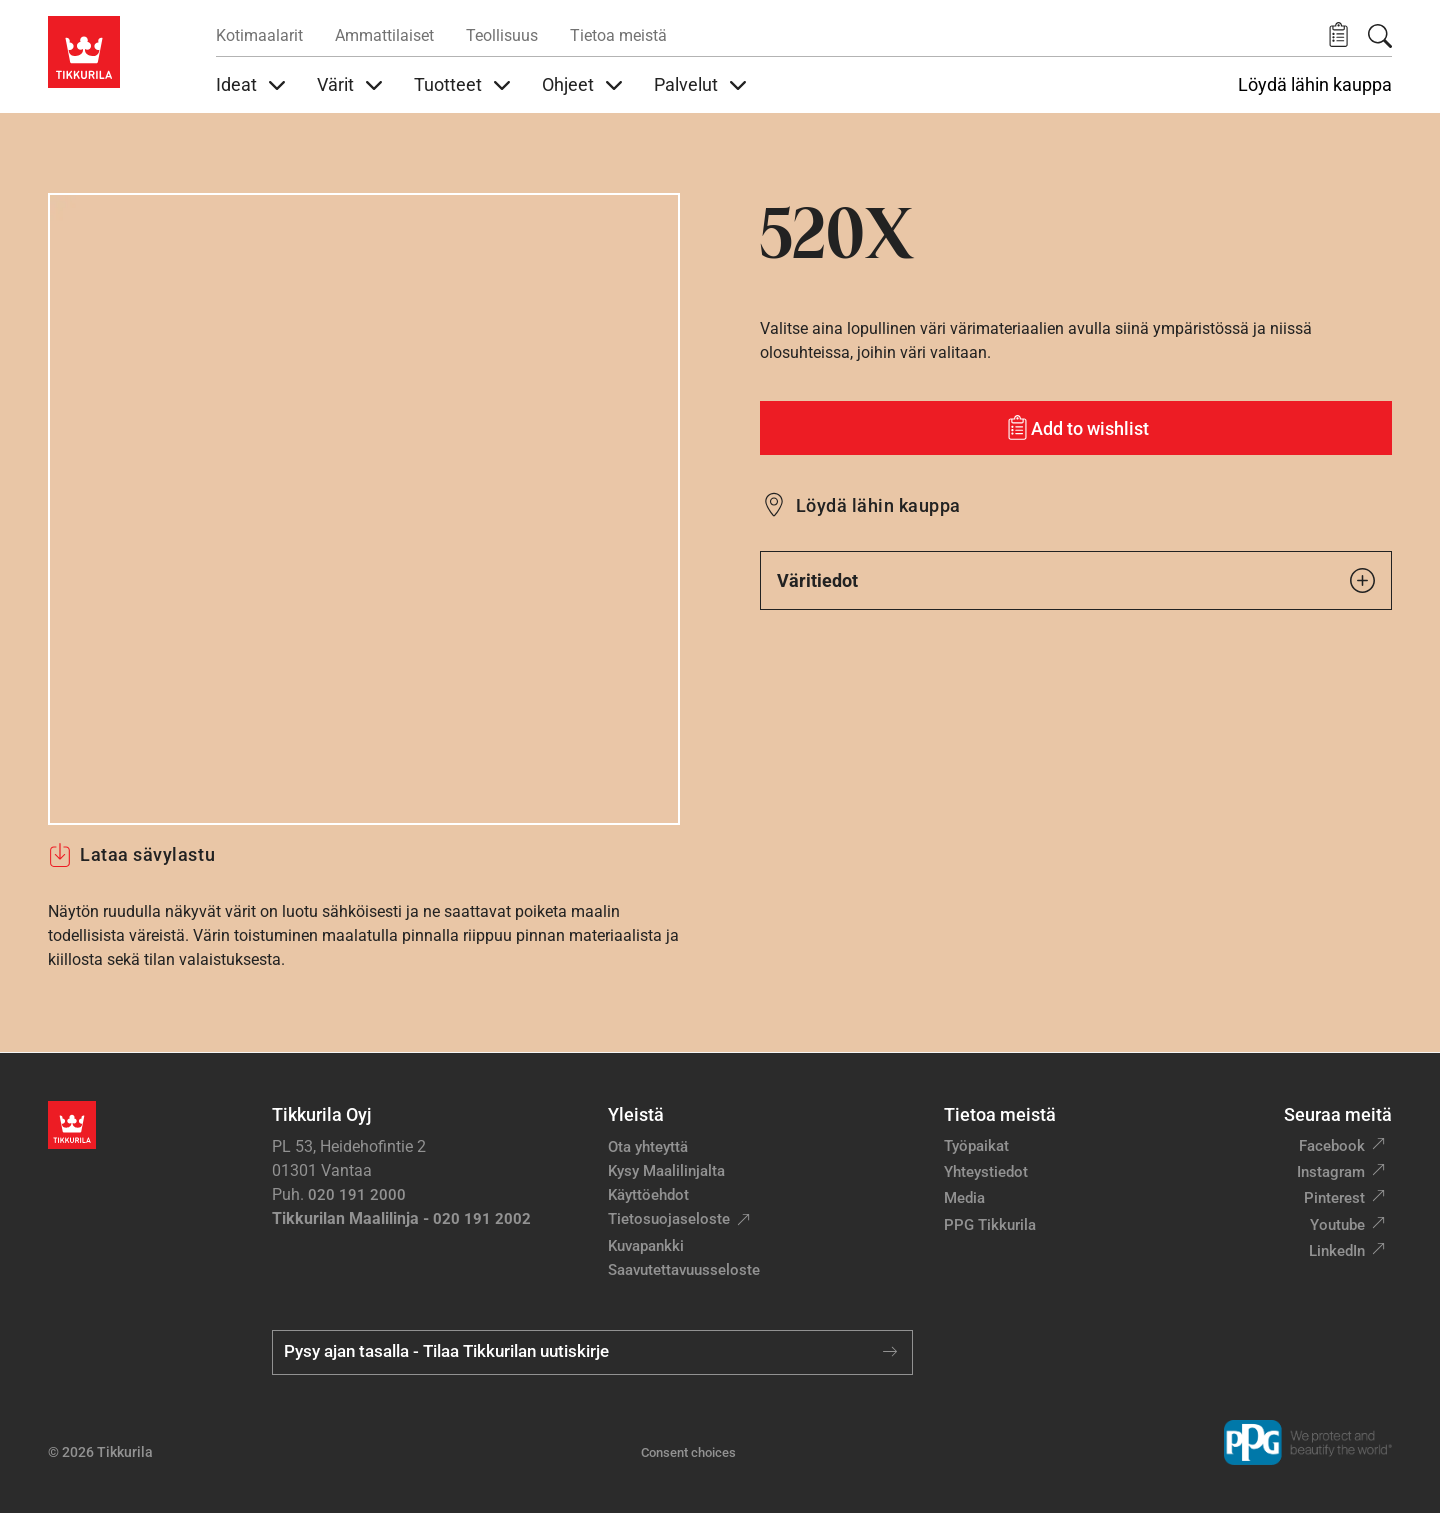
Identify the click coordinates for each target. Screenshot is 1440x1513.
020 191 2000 (357, 1195)
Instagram (1331, 1172)
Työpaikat (976, 1146)
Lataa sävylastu (131, 855)
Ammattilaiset (384, 35)
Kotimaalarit (259, 35)
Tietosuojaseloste (669, 1219)
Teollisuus (502, 35)
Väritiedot (1076, 580)
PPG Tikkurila (990, 1225)
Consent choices (688, 1452)
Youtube (1337, 1225)
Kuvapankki (646, 1246)
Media (964, 1198)
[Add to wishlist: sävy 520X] (1076, 428)
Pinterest (1334, 1198)
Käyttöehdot (648, 1195)
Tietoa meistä (618, 35)
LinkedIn (1337, 1251)
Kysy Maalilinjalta (666, 1171)
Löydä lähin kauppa (1315, 85)
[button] (1338, 35)
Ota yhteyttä (648, 1147)
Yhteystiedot (986, 1172)
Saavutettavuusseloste (684, 1270)
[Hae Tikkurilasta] (1380, 36)
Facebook (1332, 1146)
